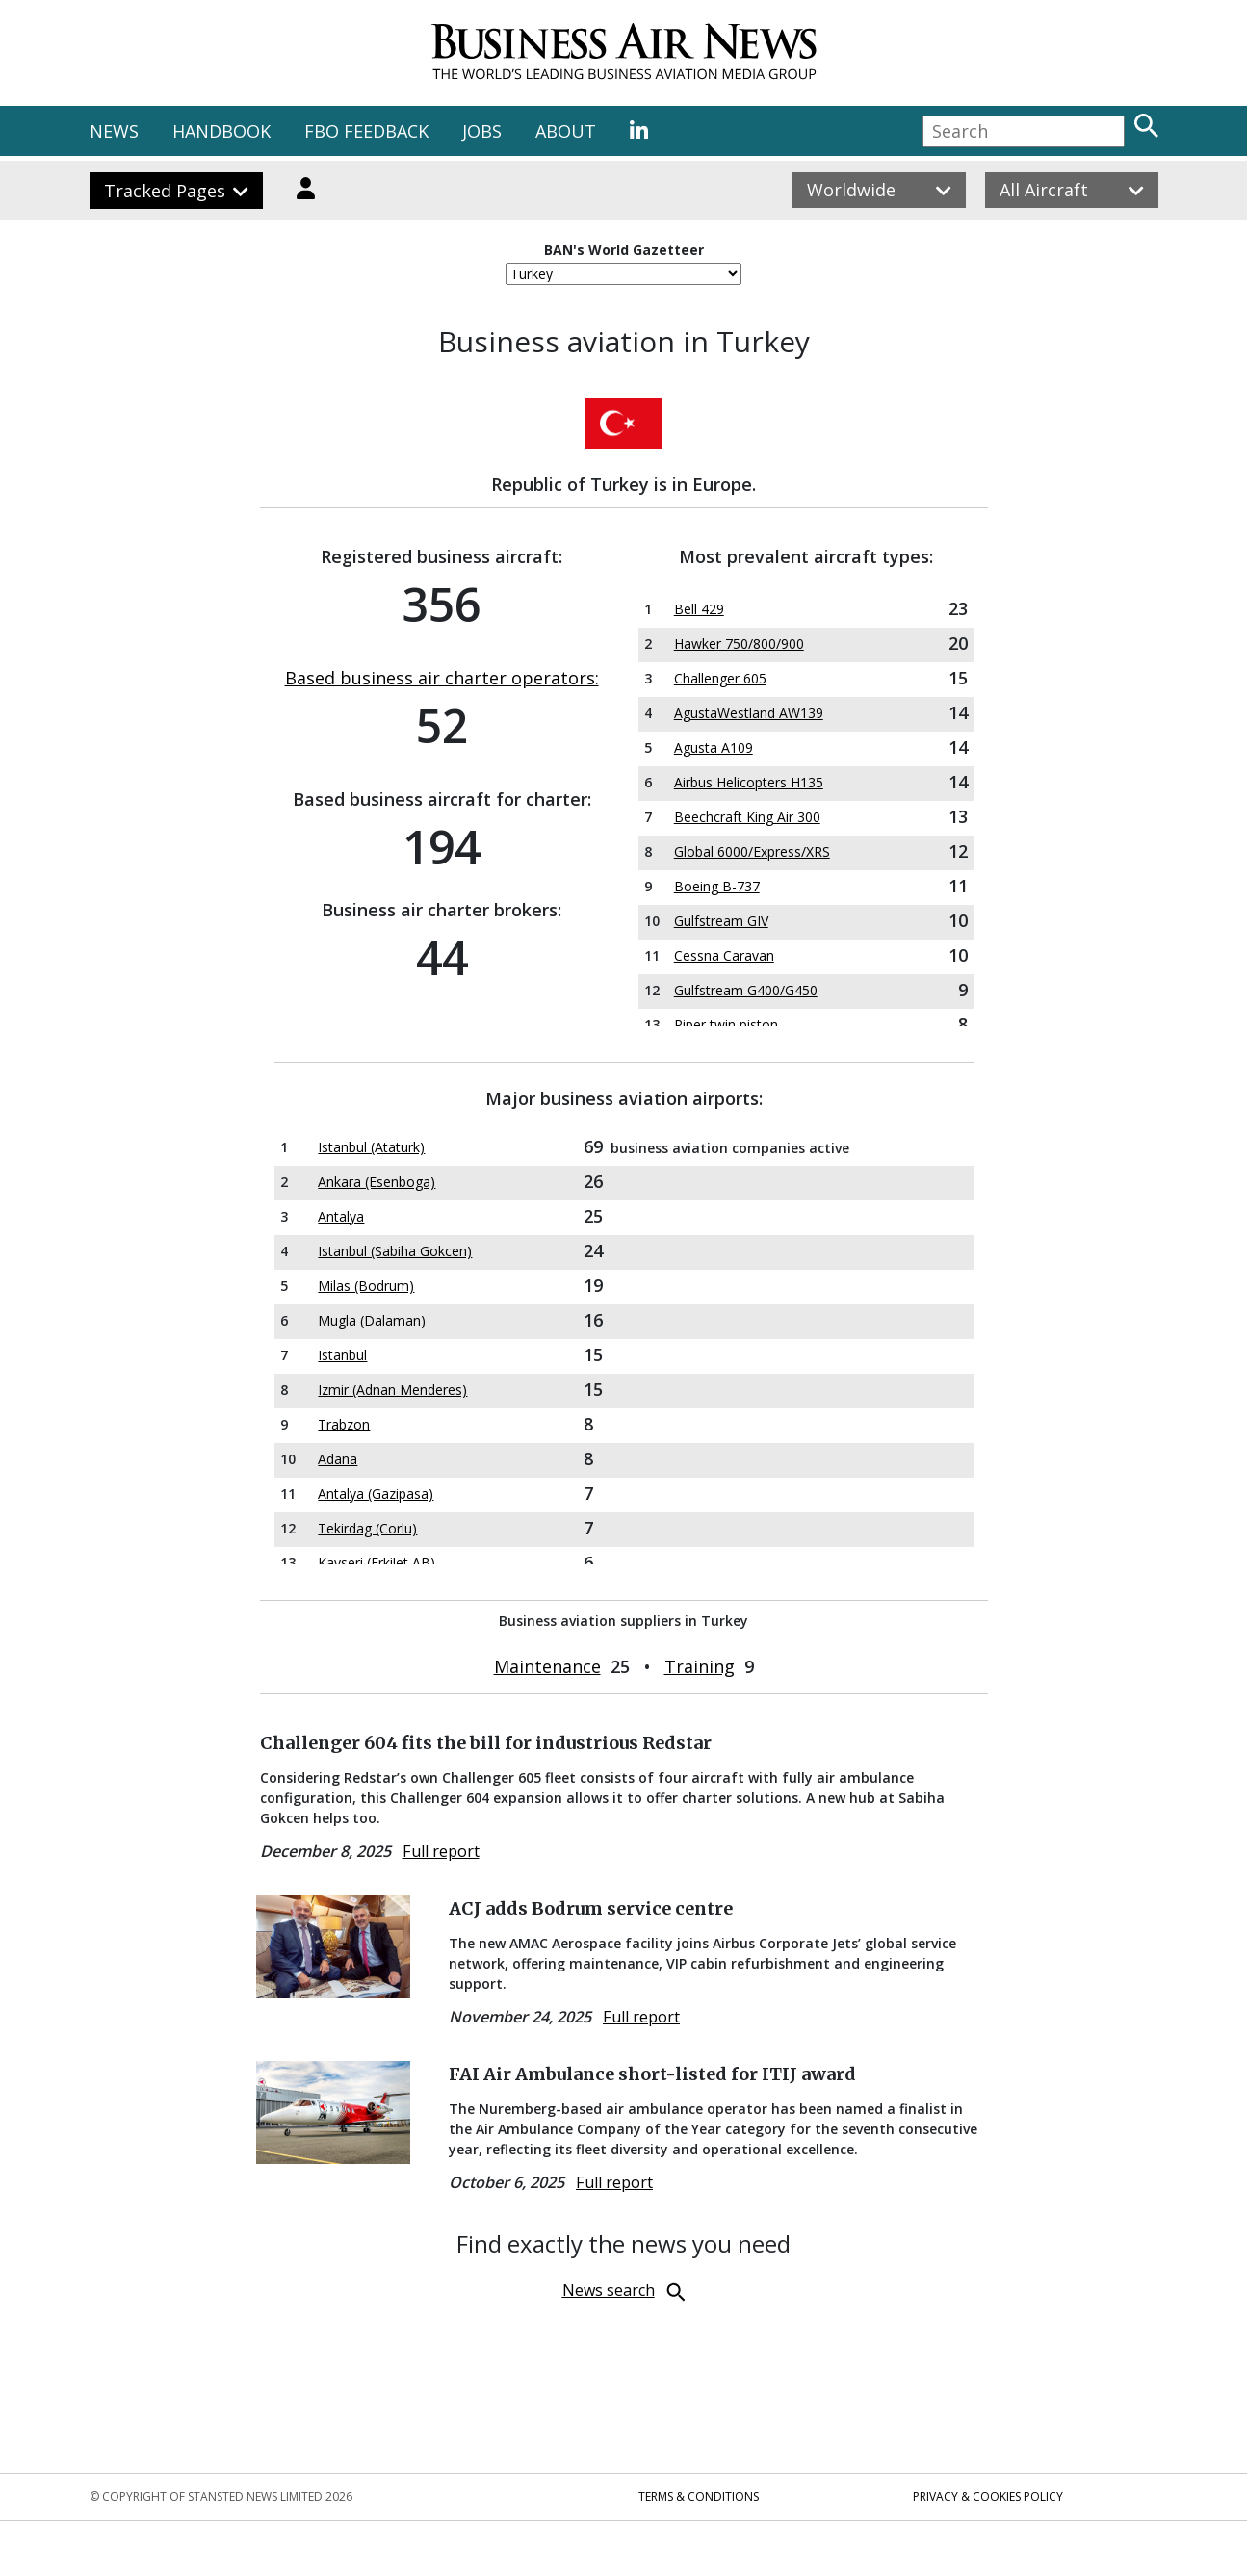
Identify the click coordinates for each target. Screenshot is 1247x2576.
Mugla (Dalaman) (372, 1320)
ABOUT (565, 130)
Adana (337, 1459)
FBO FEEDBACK (366, 130)
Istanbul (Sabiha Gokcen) (395, 1251)
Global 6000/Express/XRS (752, 851)
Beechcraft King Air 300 (747, 817)
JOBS (482, 130)
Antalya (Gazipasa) (375, 1493)
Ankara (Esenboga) (376, 1181)
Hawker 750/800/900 (739, 643)
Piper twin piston (726, 1025)
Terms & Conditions (698, 2496)
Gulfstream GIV (721, 921)
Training (699, 1666)
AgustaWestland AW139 (748, 713)
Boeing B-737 (717, 886)
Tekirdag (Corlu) (367, 1528)
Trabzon (344, 1424)
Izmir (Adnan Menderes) (392, 1389)
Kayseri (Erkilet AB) (376, 1563)
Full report (441, 1851)
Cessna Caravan (724, 955)
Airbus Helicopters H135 (748, 782)
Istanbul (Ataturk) (371, 1147)
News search (608, 2290)
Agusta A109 (713, 747)
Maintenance (547, 1666)
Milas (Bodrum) (366, 1285)
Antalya (341, 1216)
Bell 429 (699, 609)
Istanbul (342, 1355)
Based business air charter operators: (442, 677)
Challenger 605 (720, 678)
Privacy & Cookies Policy (988, 2496)
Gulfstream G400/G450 (746, 990)
